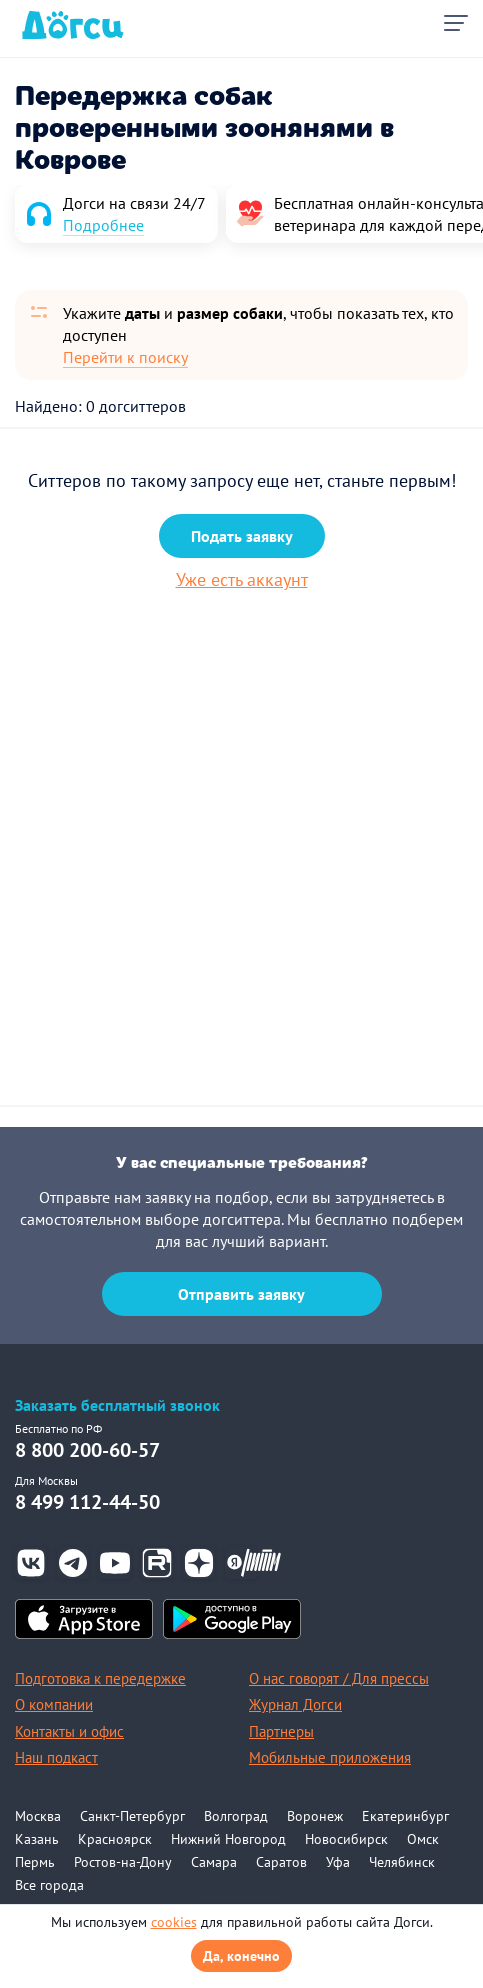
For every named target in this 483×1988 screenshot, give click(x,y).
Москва (38, 1816)
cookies (174, 1922)
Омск (423, 1839)
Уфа (338, 1862)
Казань (37, 1839)
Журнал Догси (295, 1704)
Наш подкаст (56, 1757)
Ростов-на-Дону (123, 1862)
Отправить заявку (241, 1294)
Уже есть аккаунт (242, 579)
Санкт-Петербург (132, 1816)
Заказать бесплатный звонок (117, 1405)
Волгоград (236, 1816)
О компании (54, 1704)
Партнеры (281, 1731)
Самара (214, 1862)
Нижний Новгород (228, 1839)
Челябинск (402, 1862)
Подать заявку (242, 536)
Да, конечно (241, 1956)
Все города (49, 1885)
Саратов (281, 1862)
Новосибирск (346, 1839)
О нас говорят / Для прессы (339, 1678)
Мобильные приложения (330, 1757)
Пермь (35, 1862)
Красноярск (115, 1839)
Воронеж (315, 1816)
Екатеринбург (405, 1816)
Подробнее (103, 225)
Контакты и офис (69, 1731)
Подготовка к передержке (100, 1678)
